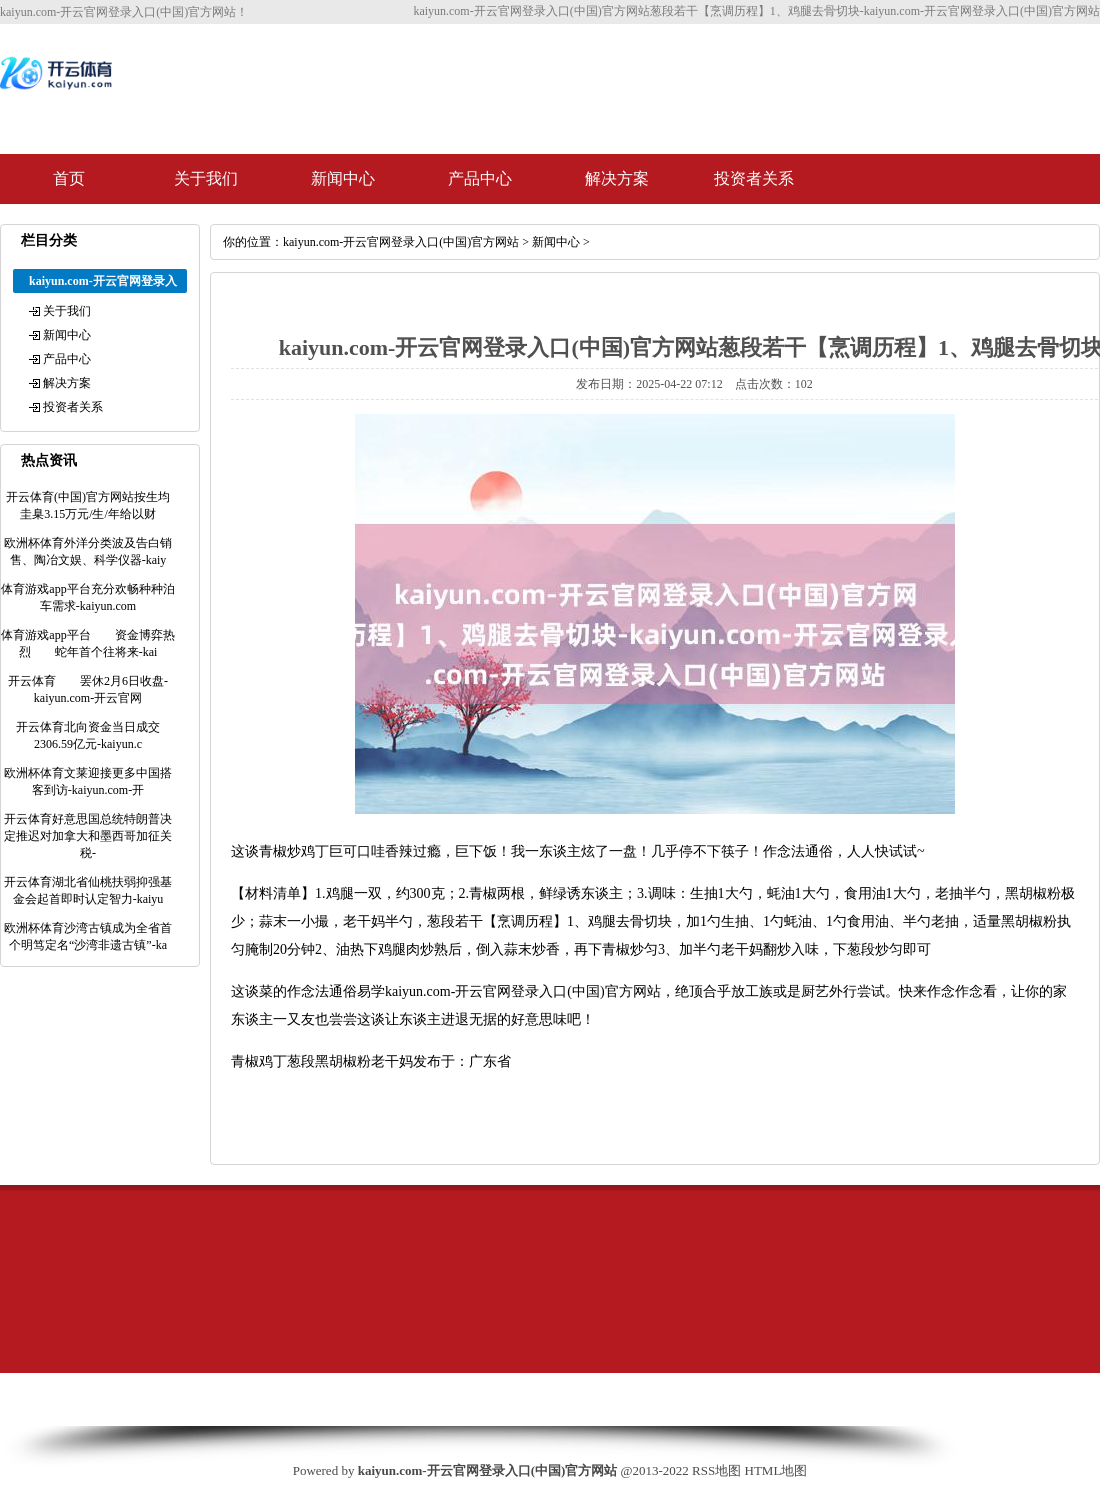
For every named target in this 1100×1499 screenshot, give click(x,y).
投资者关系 (754, 178)
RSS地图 (716, 1470)
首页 (69, 178)
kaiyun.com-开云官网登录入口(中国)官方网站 (401, 242)
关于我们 (206, 178)
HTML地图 (776, 1470)
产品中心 (480, 178)
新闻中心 (343, 178)
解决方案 (617, 178)
